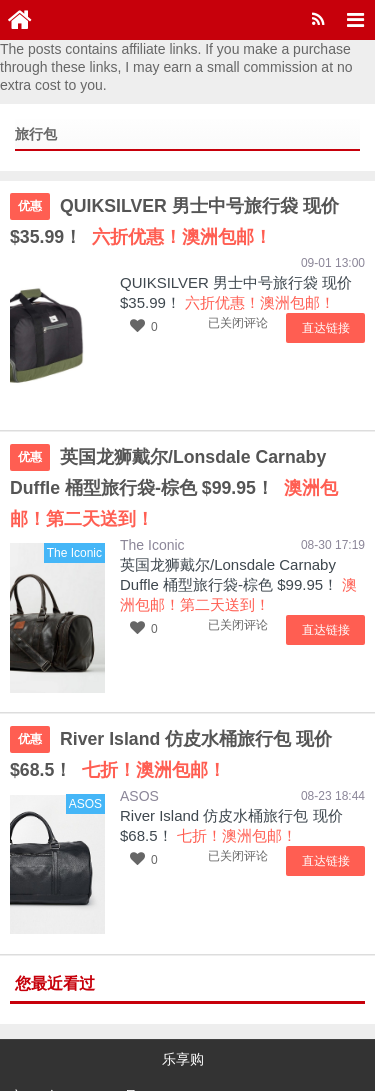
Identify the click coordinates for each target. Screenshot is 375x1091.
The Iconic (152, 510)
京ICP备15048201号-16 (84, 1051)
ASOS (139, 759)
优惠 (30, 206)
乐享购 (183, 1022)
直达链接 (330, 326)
